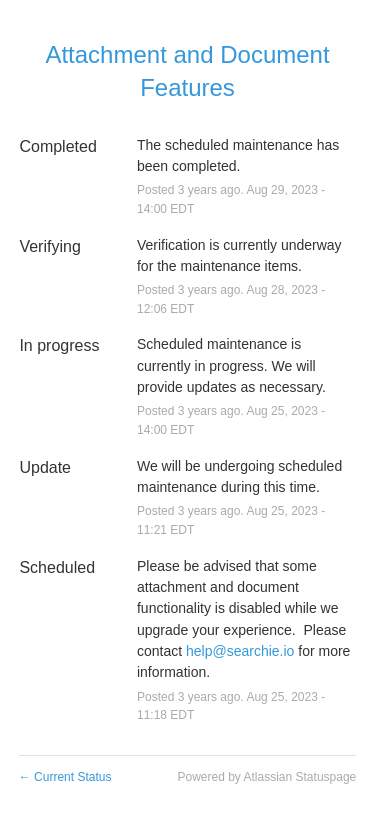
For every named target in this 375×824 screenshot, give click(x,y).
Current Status (65, 777)
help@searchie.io (240, 651)
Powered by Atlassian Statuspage (266, 777)
